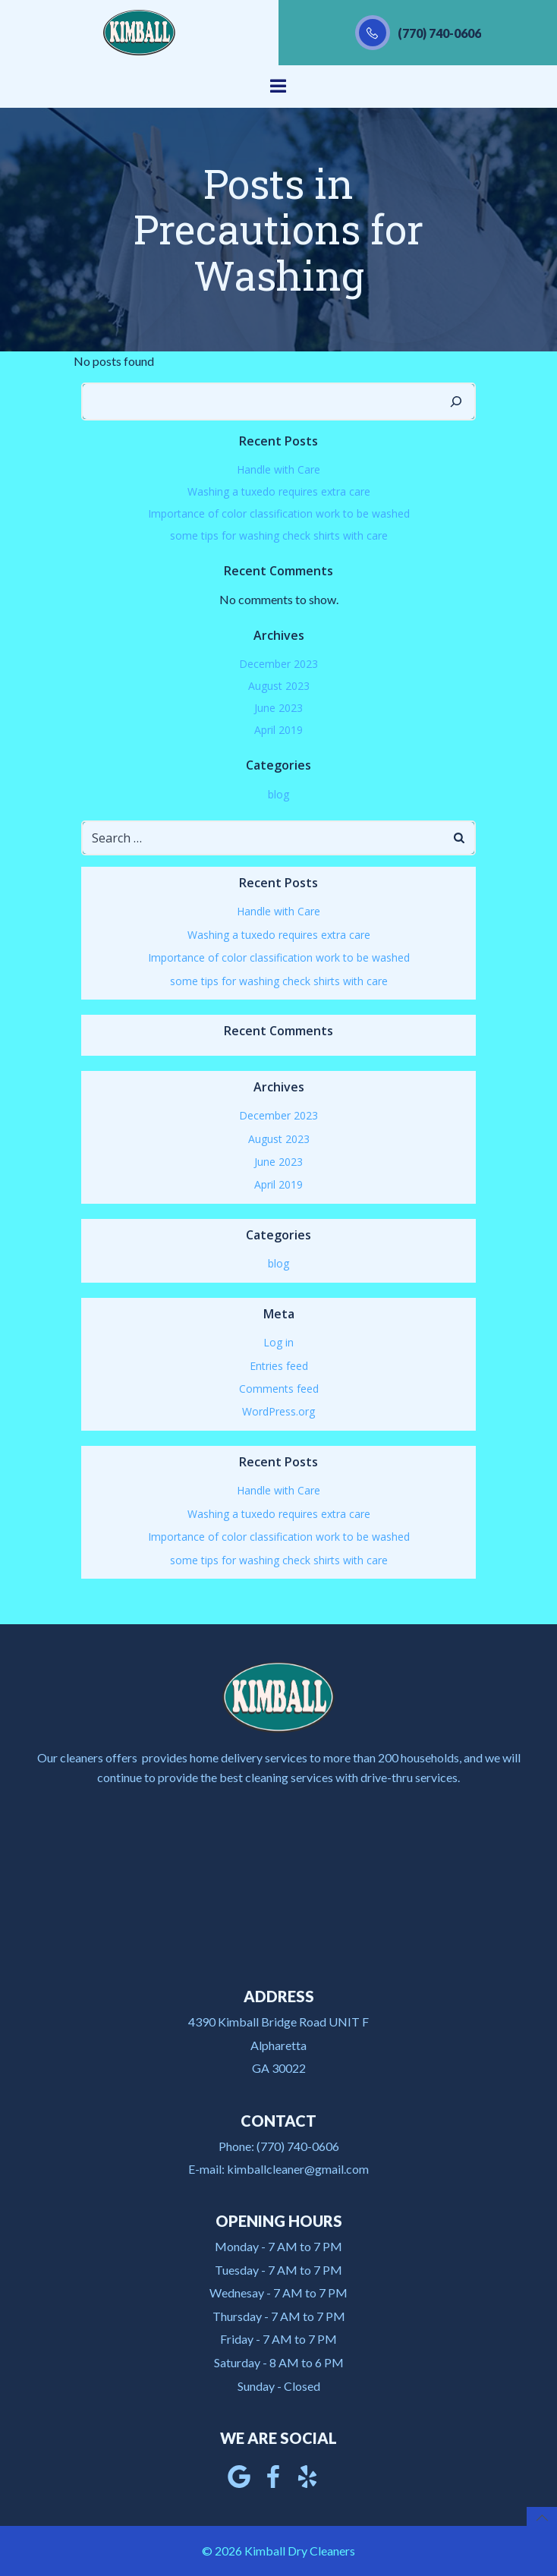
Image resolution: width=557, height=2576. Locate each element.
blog (278, 794)
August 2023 (279, 686)
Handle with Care (278, 469)
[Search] (456, 401)
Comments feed (279, 1388)
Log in (278, 1342)
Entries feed (279, 1366)
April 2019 (278, 730)
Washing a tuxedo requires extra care (278, 491)
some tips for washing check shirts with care (279, 535)
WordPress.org (278, 1411)
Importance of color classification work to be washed (279, 513)
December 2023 (278, 664)
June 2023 (278, 708)
